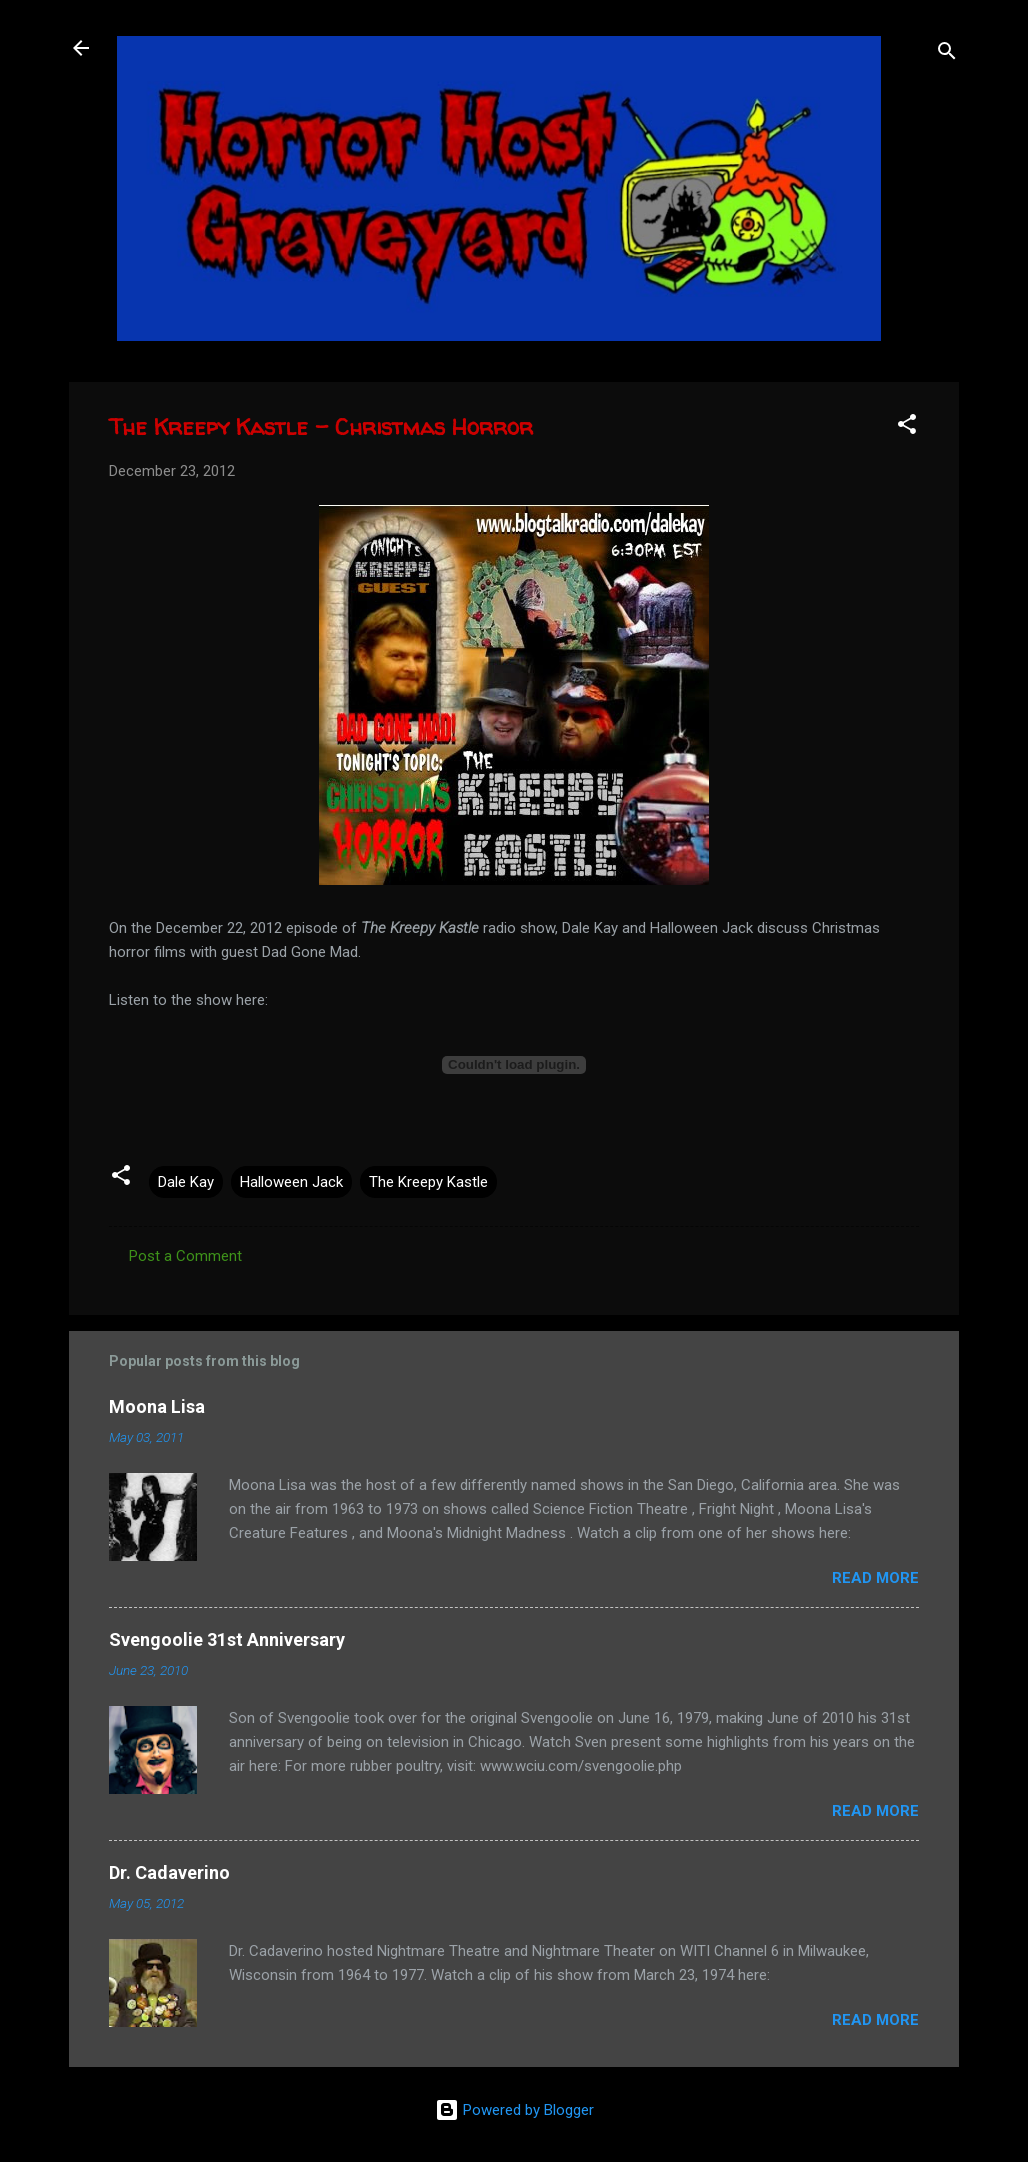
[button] (907, 427)
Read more (875, 1578)
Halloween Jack (291, 1182)
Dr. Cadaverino (169, 1872)
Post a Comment (185, 1256)
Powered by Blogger (514, 2110)
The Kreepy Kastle (428, 1182)
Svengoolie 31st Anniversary (227, 1639)
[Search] (947, 54)
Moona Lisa (157, 1406)
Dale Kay (186, 1182)
